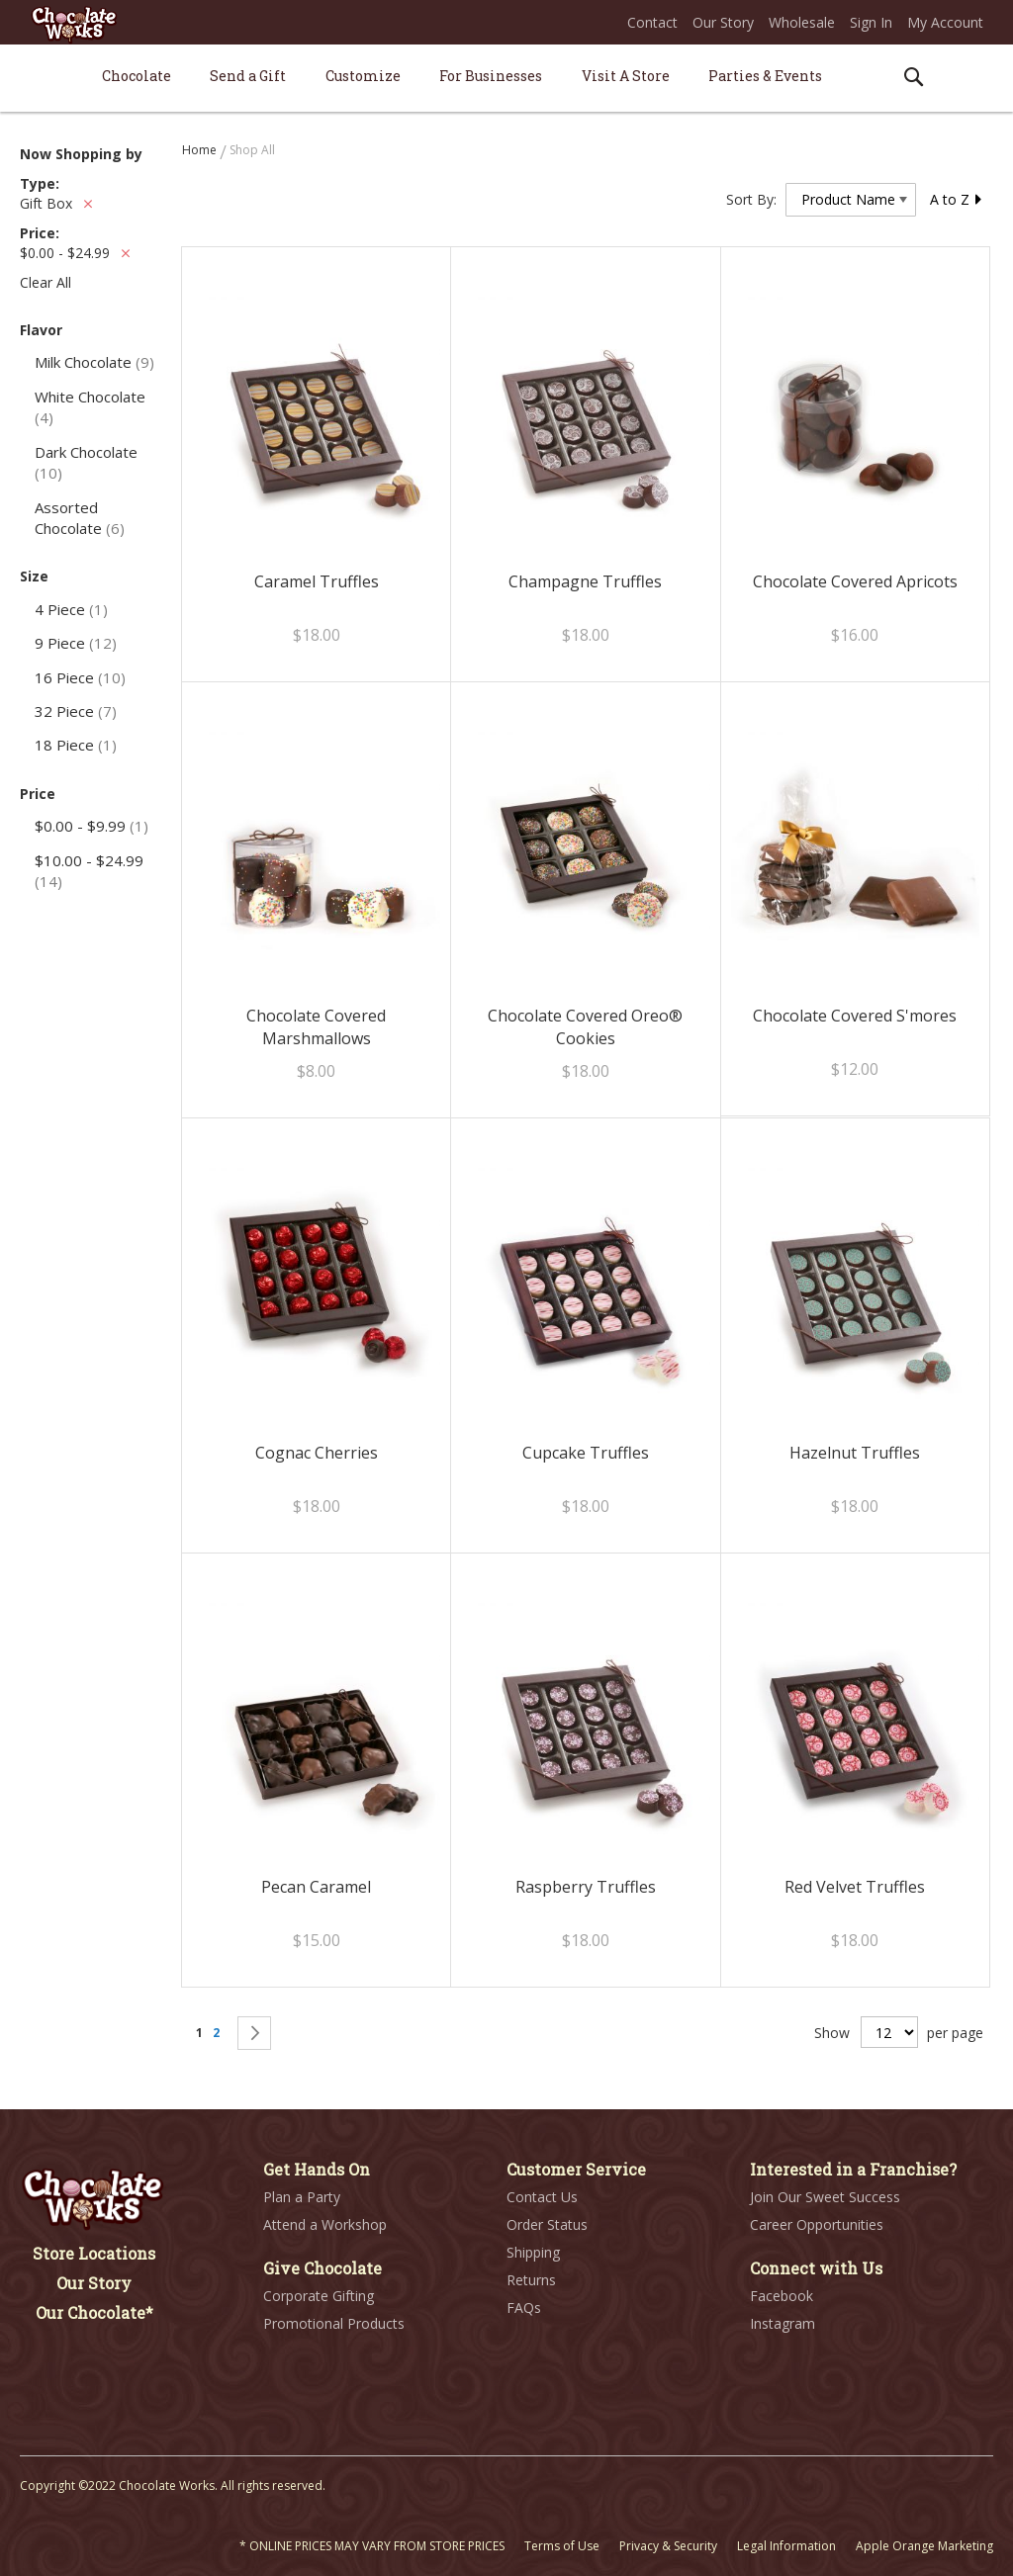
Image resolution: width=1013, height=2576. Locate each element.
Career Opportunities (816, 2224)
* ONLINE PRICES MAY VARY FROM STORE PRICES (372, 2545)
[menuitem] (136, 75)
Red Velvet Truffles (854, 1887)
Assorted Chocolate (80, 517)
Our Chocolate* (94, 2312)
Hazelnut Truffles (854, 1453)
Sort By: (751, 199)
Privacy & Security (668, 2545)
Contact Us (542, 2196)
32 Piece (76, 711)
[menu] (506, 78)
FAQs (523, 2307)
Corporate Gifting (318, 2295)
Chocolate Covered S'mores (855, 1015)
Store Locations (94, 2253)
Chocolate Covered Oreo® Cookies (585, 1027)
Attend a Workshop (325, 2224)
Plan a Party (301, 2196)
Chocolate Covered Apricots (855, 581)
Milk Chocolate (94, 362)
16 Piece (80, 677)
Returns (531, 2279)
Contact (652, 22)
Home (201, 149)
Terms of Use (561, 2545)
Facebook (781, 2295)
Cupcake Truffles (585, 1453)
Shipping (533, 2252)
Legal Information (786, 2545)
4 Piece (71, 609)
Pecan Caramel (316, 1887)
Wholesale (802, 22)
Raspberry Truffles (585, 1887)
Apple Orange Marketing (924, 2545)
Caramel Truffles (316, 581)
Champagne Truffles (585, 581)
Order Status (547, 2224)
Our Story (723, 22)
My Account (945, 22)
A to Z (956, 199)
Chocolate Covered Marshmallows (316, 1027)
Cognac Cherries (316, 1453)
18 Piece (76, 745)
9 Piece (76, 643)
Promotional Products (334, 2323)
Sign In (871, 22)
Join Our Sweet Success (825, 2196)
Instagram (782, 2323)
